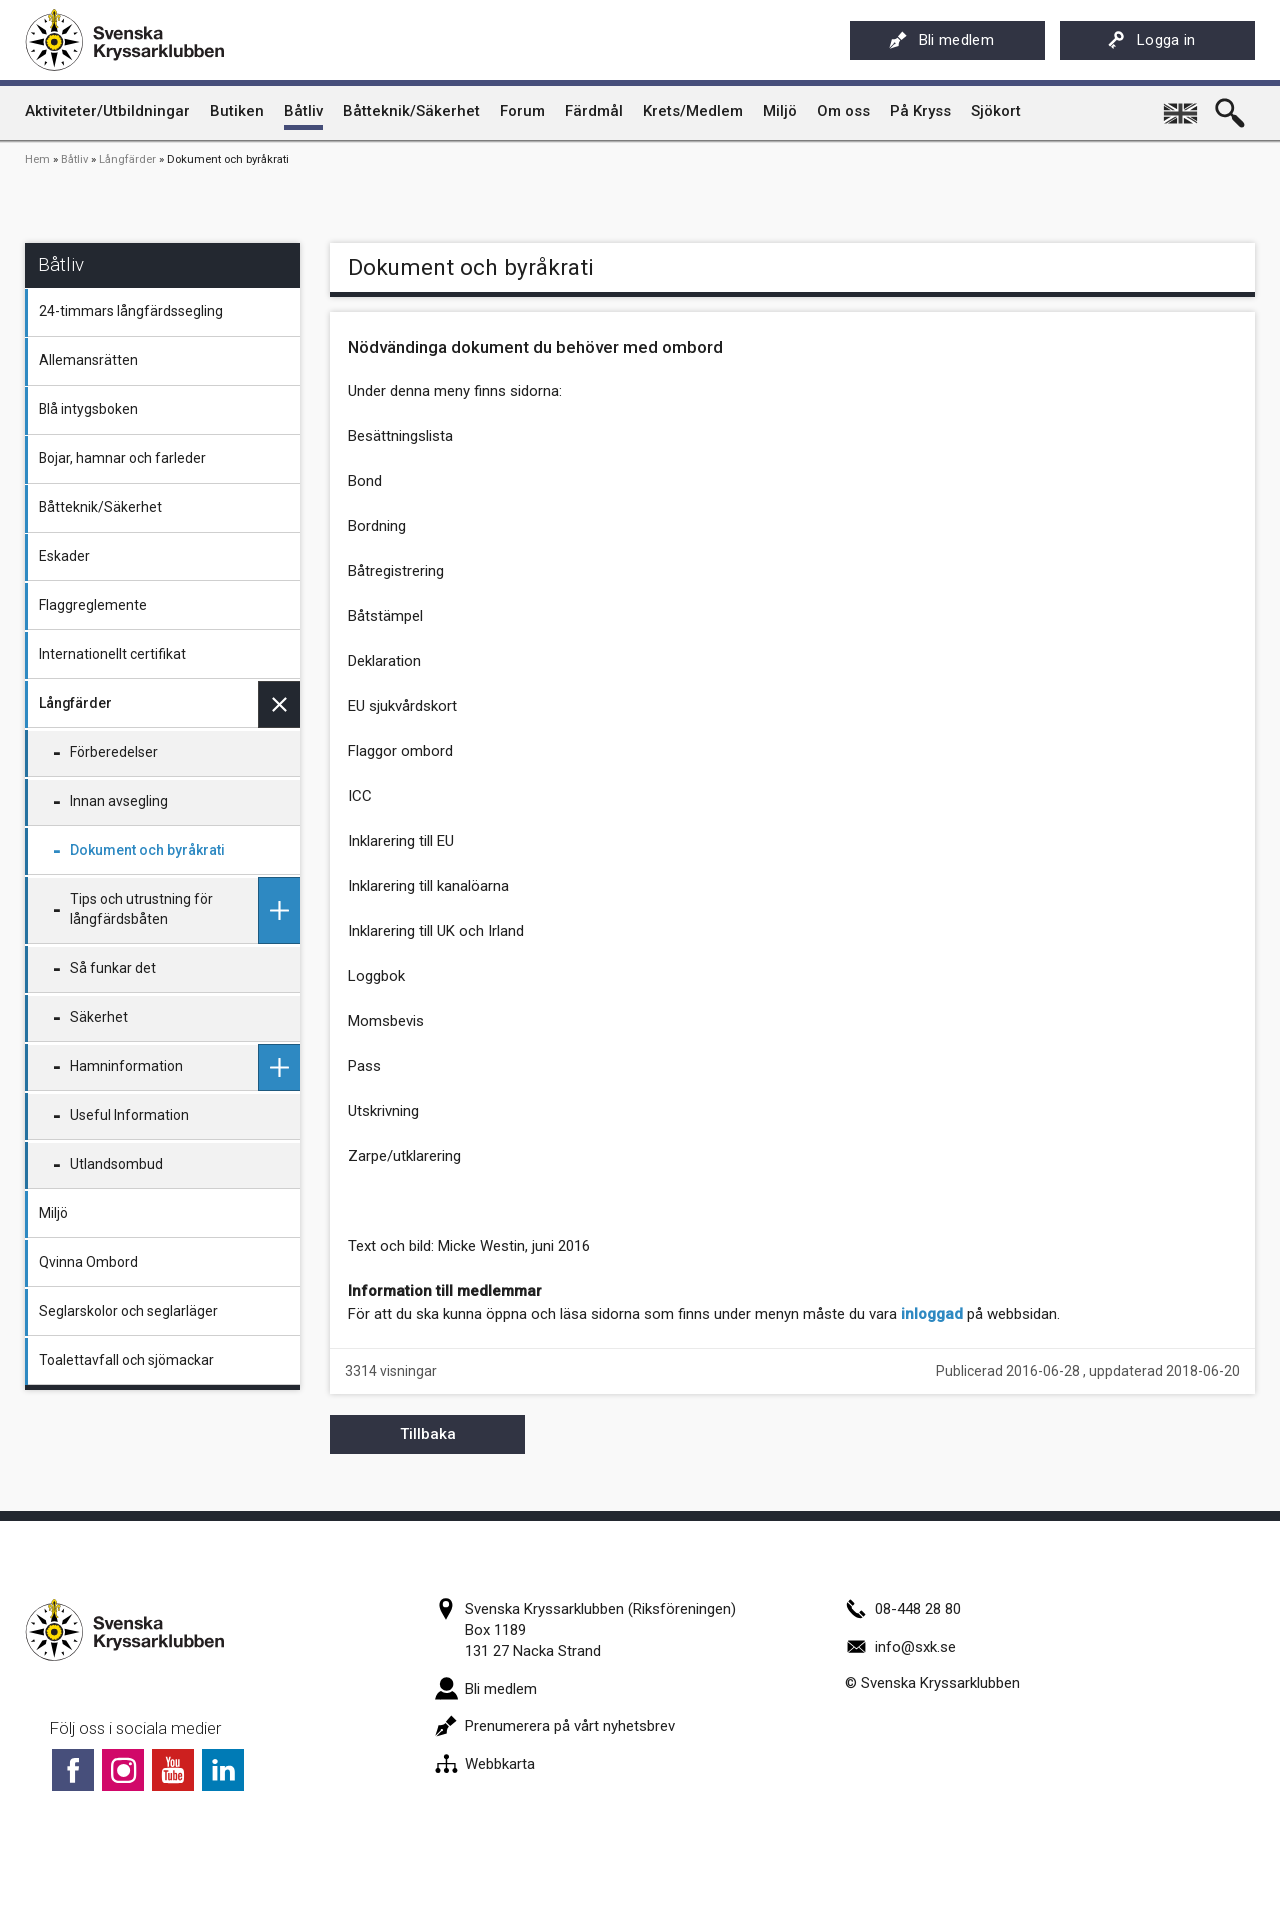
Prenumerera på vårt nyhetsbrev (555, 1726)
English (1182, 106)
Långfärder (127, 159)
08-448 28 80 (903, 1609)
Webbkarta (485, 1764)
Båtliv (74, 159)
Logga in (1151, 40)
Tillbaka (428, 1434)
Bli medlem (941, 40)
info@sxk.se (900, 1647)
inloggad (932, 1314)
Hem (37, 159)
